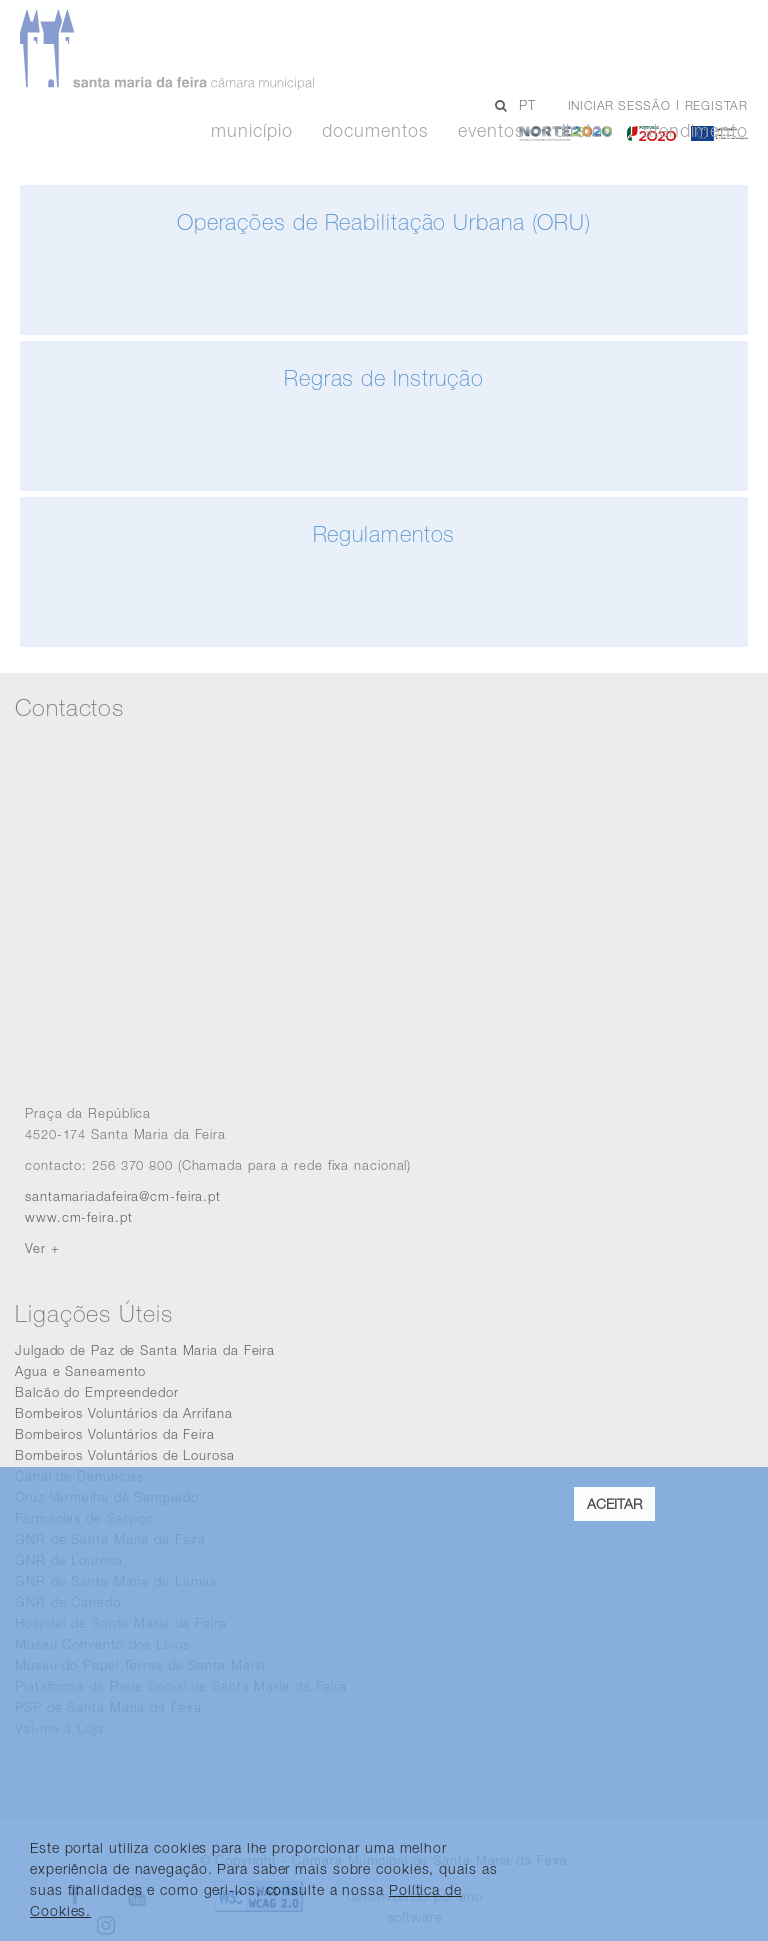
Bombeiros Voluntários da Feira (115, 1434)
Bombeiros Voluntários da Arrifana (124, 1413)
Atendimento (695, 131)
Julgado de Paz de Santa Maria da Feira (145, 1350)
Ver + (42, 1248)
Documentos (375, 131)
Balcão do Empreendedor (97, 1392)
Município (251, 131)
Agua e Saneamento (80, 1371)
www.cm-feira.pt (79, 1217)
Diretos (584, 131)
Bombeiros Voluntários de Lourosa (125, 1455)
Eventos (491, 131)
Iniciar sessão (619, 105)
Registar (716, 105)
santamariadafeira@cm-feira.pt (123, 1196)
